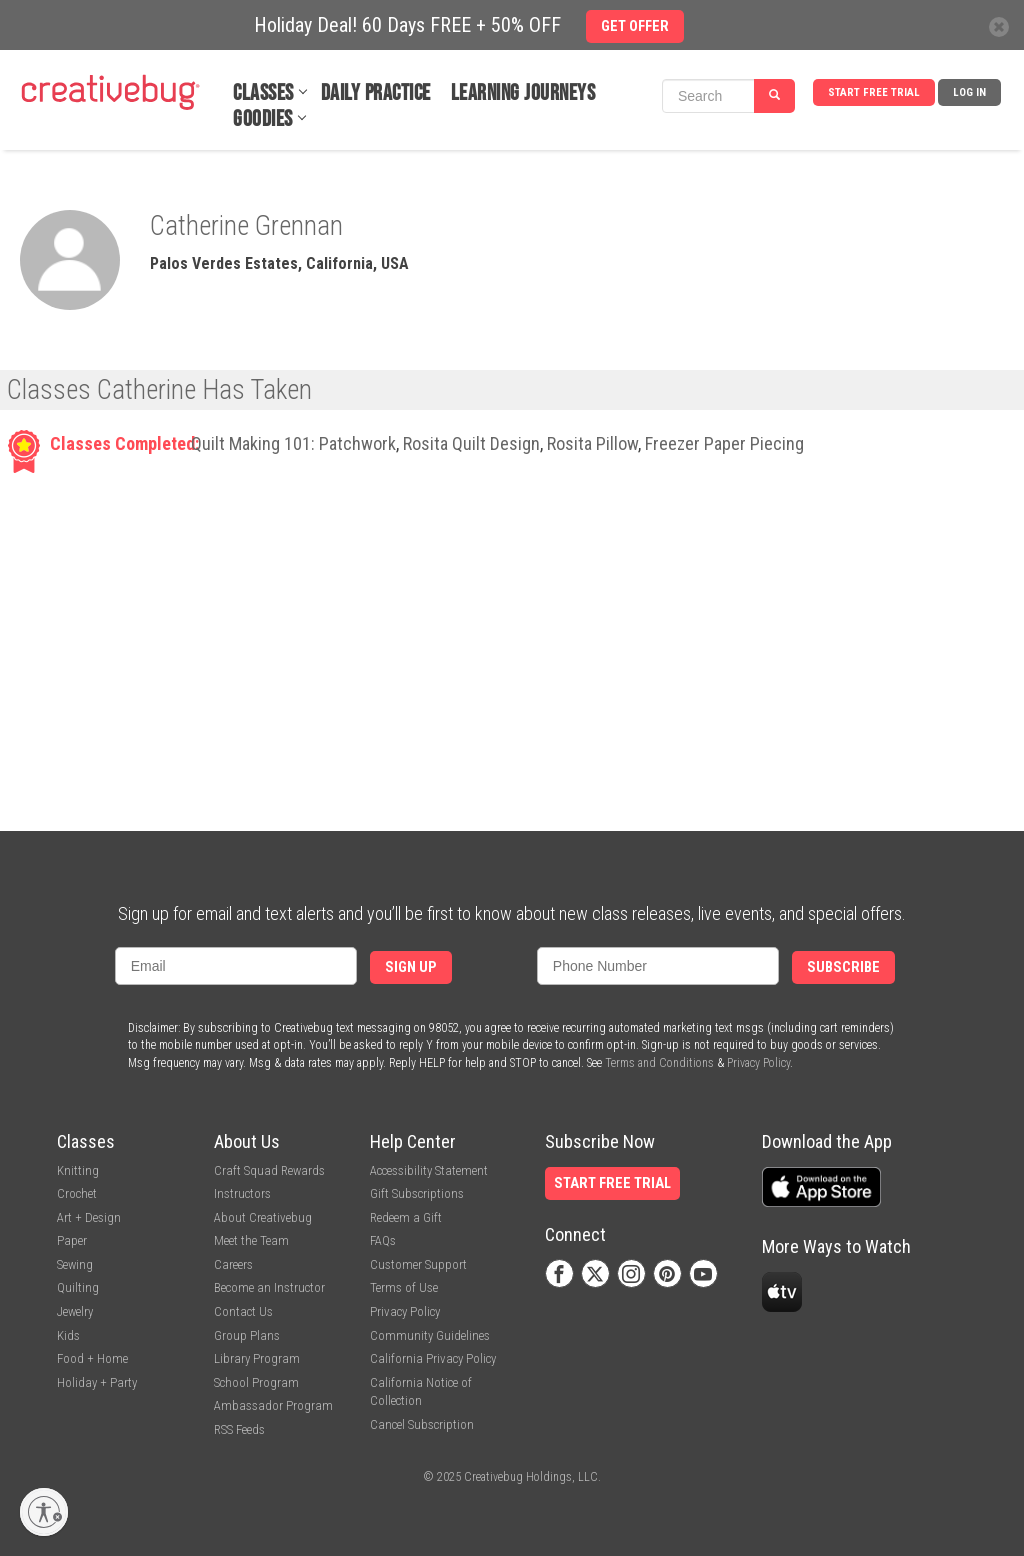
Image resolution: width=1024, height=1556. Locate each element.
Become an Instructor (269, 1287)
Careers (233, 1264)
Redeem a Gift (406, 1217)
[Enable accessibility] (44, 1512)
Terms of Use (404, 1287)
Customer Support (418, 1264)
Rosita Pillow (592, 443)
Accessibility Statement (429, 1170)
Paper (72, 1240)
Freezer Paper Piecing (724, 443)
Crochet (77, 1193)
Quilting (78, 1287)
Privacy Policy (758, 1063)
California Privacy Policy (433, 1358)
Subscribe (843, 967)
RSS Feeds (239, 1429)
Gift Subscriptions (417, 1193)
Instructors (242, 1193)
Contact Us (243, 1311)
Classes (263, 93)
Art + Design (89, 1217)
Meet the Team (251, 1240)
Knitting (78, 1170)
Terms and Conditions (659, 1063)
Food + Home (92, 1358)
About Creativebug (263, 1217)
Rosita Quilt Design (471, 443)
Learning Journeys (523, 93)
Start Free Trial (874, 92)
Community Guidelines (430, 1335)
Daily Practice (376, 93)
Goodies (263, 119)
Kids (68, 1335)
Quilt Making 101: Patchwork (293, 443)
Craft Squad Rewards (269, 1170)
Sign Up (411, 967)
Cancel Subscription (422, 1424)
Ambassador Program (273, 1405)
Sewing (75, 1264)
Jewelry (75, 1311)
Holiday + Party (97, 1382)
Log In (969, 92)
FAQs (383, 1240)
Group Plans (247, 1335)
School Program (256, 1382)
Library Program (257, 1358)
